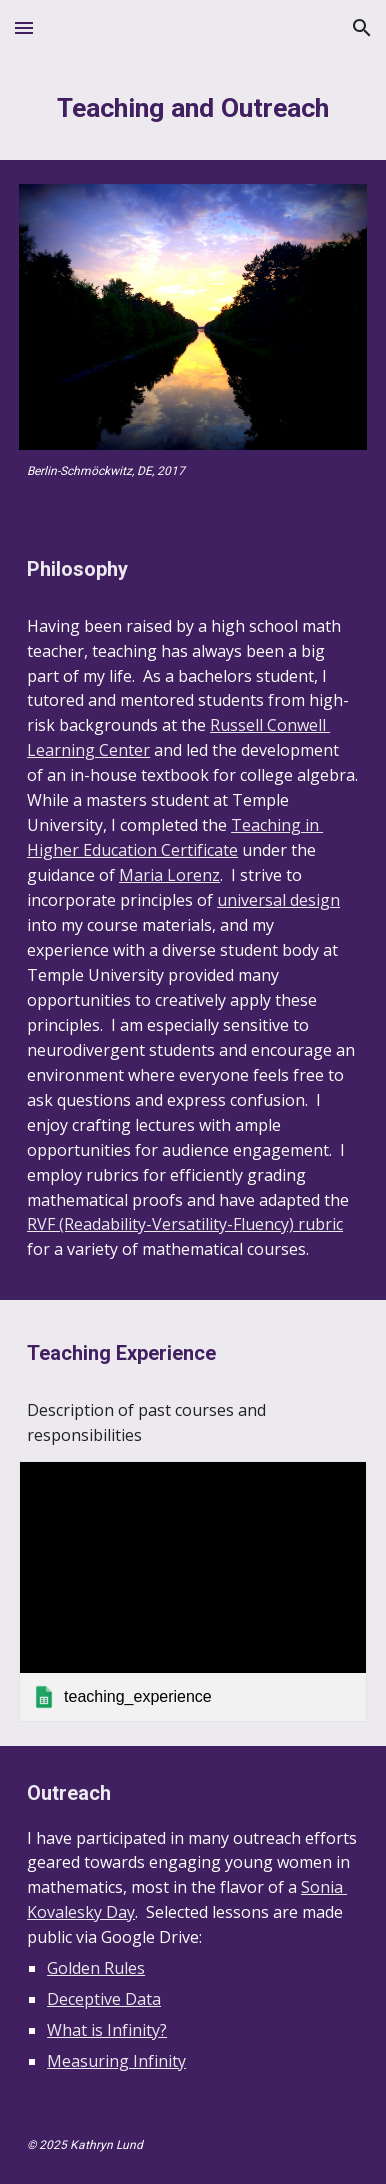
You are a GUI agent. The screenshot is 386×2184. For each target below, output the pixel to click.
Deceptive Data (104, 1999)
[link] (193, 1591)
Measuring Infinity (116, 2061)
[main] (193, 108)
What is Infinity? (107, 2030)
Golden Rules (96, 1968)
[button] (24, 27)
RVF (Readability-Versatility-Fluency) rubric (185, 1224)
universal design (278, 900)
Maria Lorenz (169, 875)
